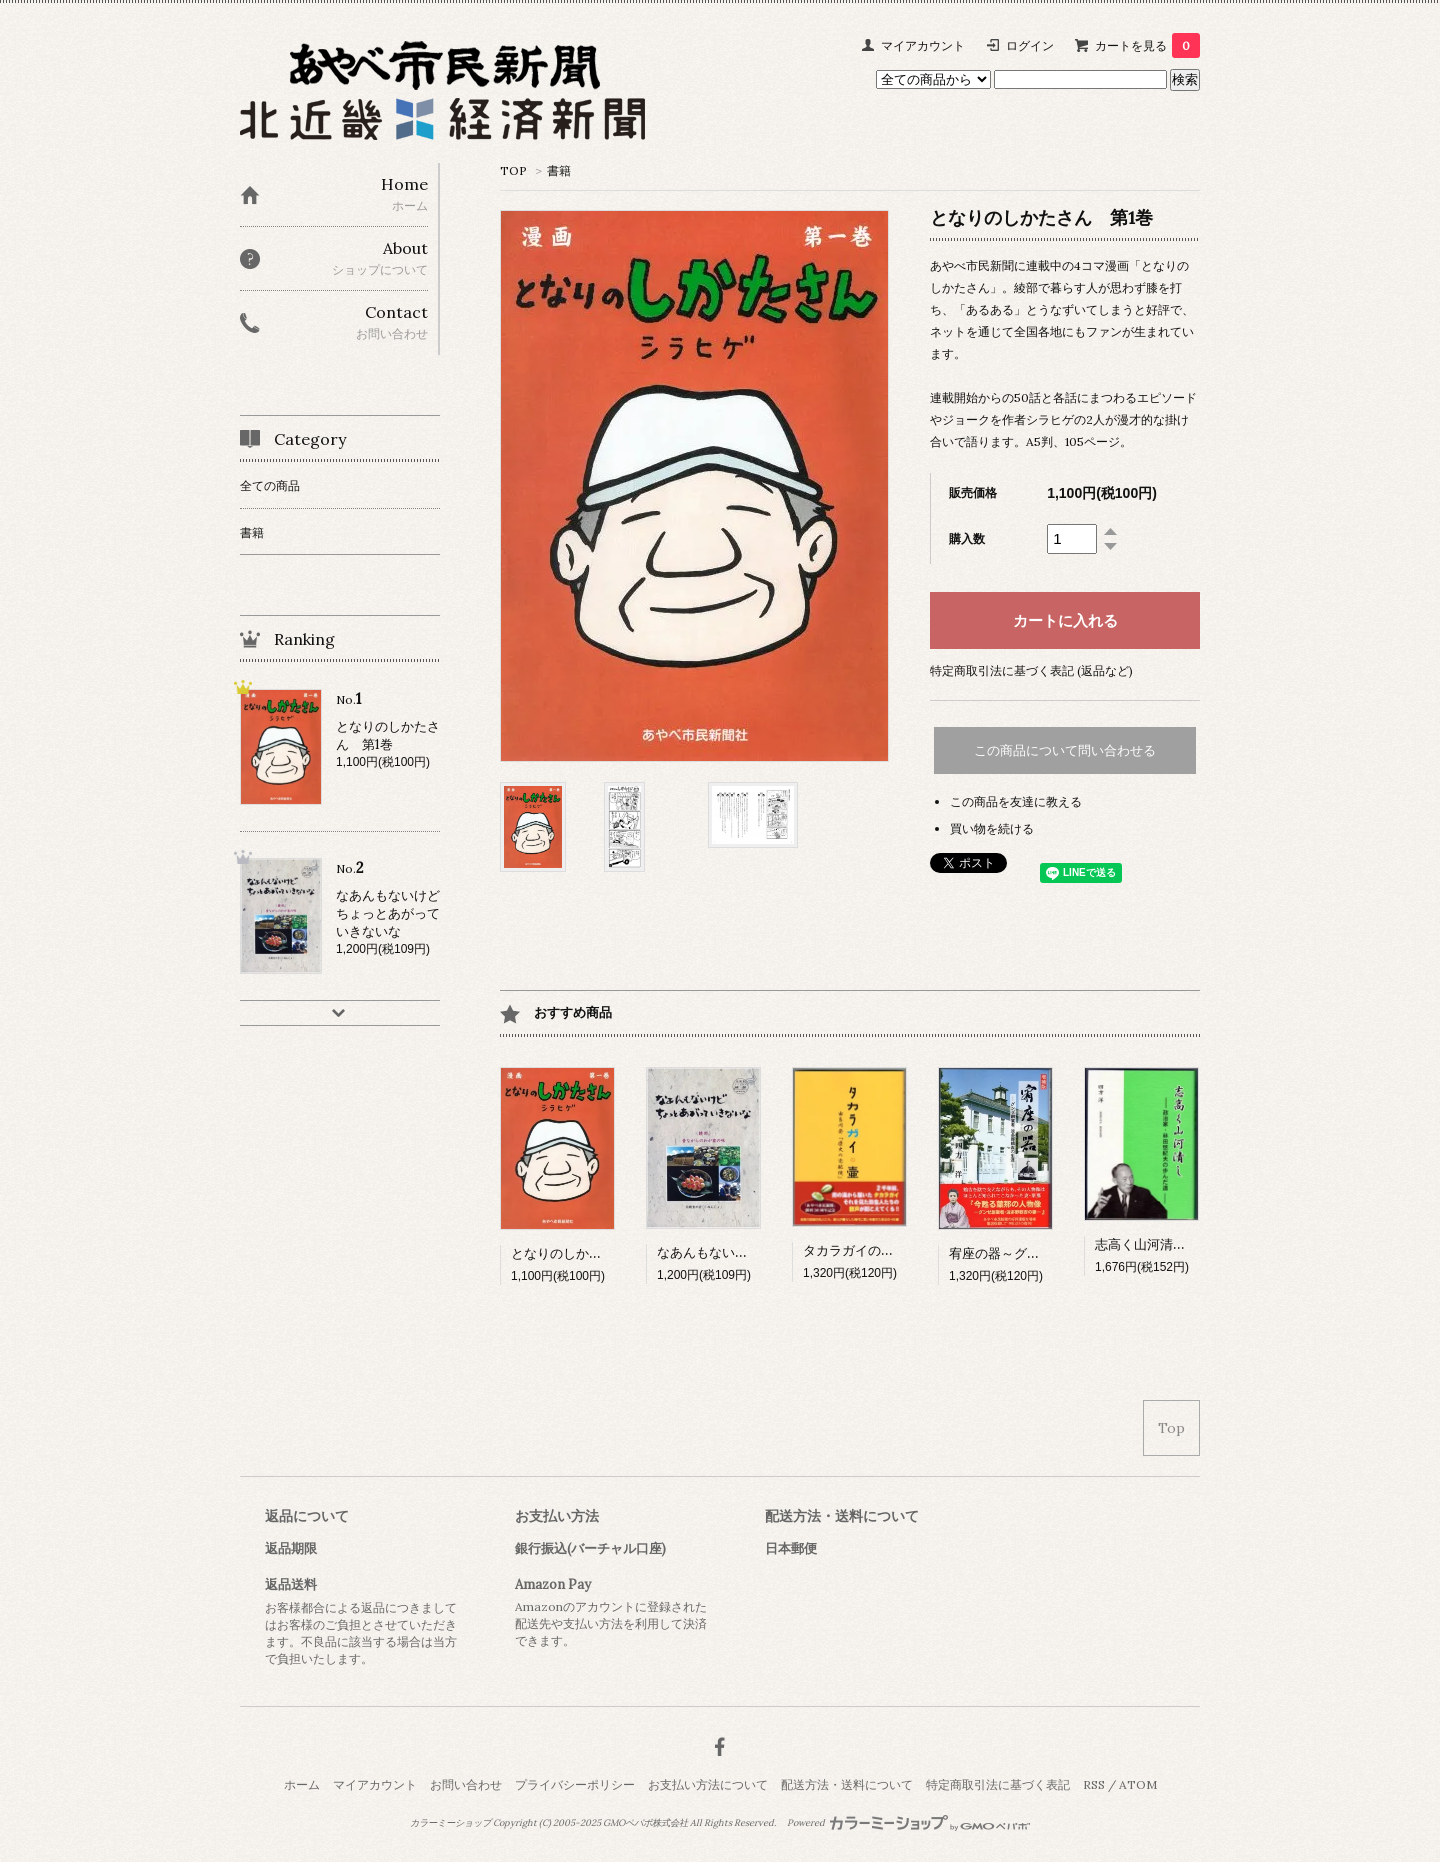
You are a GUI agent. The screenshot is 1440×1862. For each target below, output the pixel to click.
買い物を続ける (992, 828)
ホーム (302, 1784)
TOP (513, 170)
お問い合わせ (466, 1784)
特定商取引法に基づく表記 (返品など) (1031, 670)
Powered (908, 1823)
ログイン (1030, 45)
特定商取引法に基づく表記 (998, 1784)
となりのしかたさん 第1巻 (591, 1253)
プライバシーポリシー (575, 1784)
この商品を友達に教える (1016, 801)
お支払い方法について (708, 1784)
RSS (1094, 1784)
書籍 (559, 170)
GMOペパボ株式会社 (645, 1823)
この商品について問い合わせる (1065, 750)
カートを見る (1147, 45)
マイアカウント (923, 45)
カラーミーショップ (450, 1823)
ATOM (1138, 1784)
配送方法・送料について (847, 1784)
